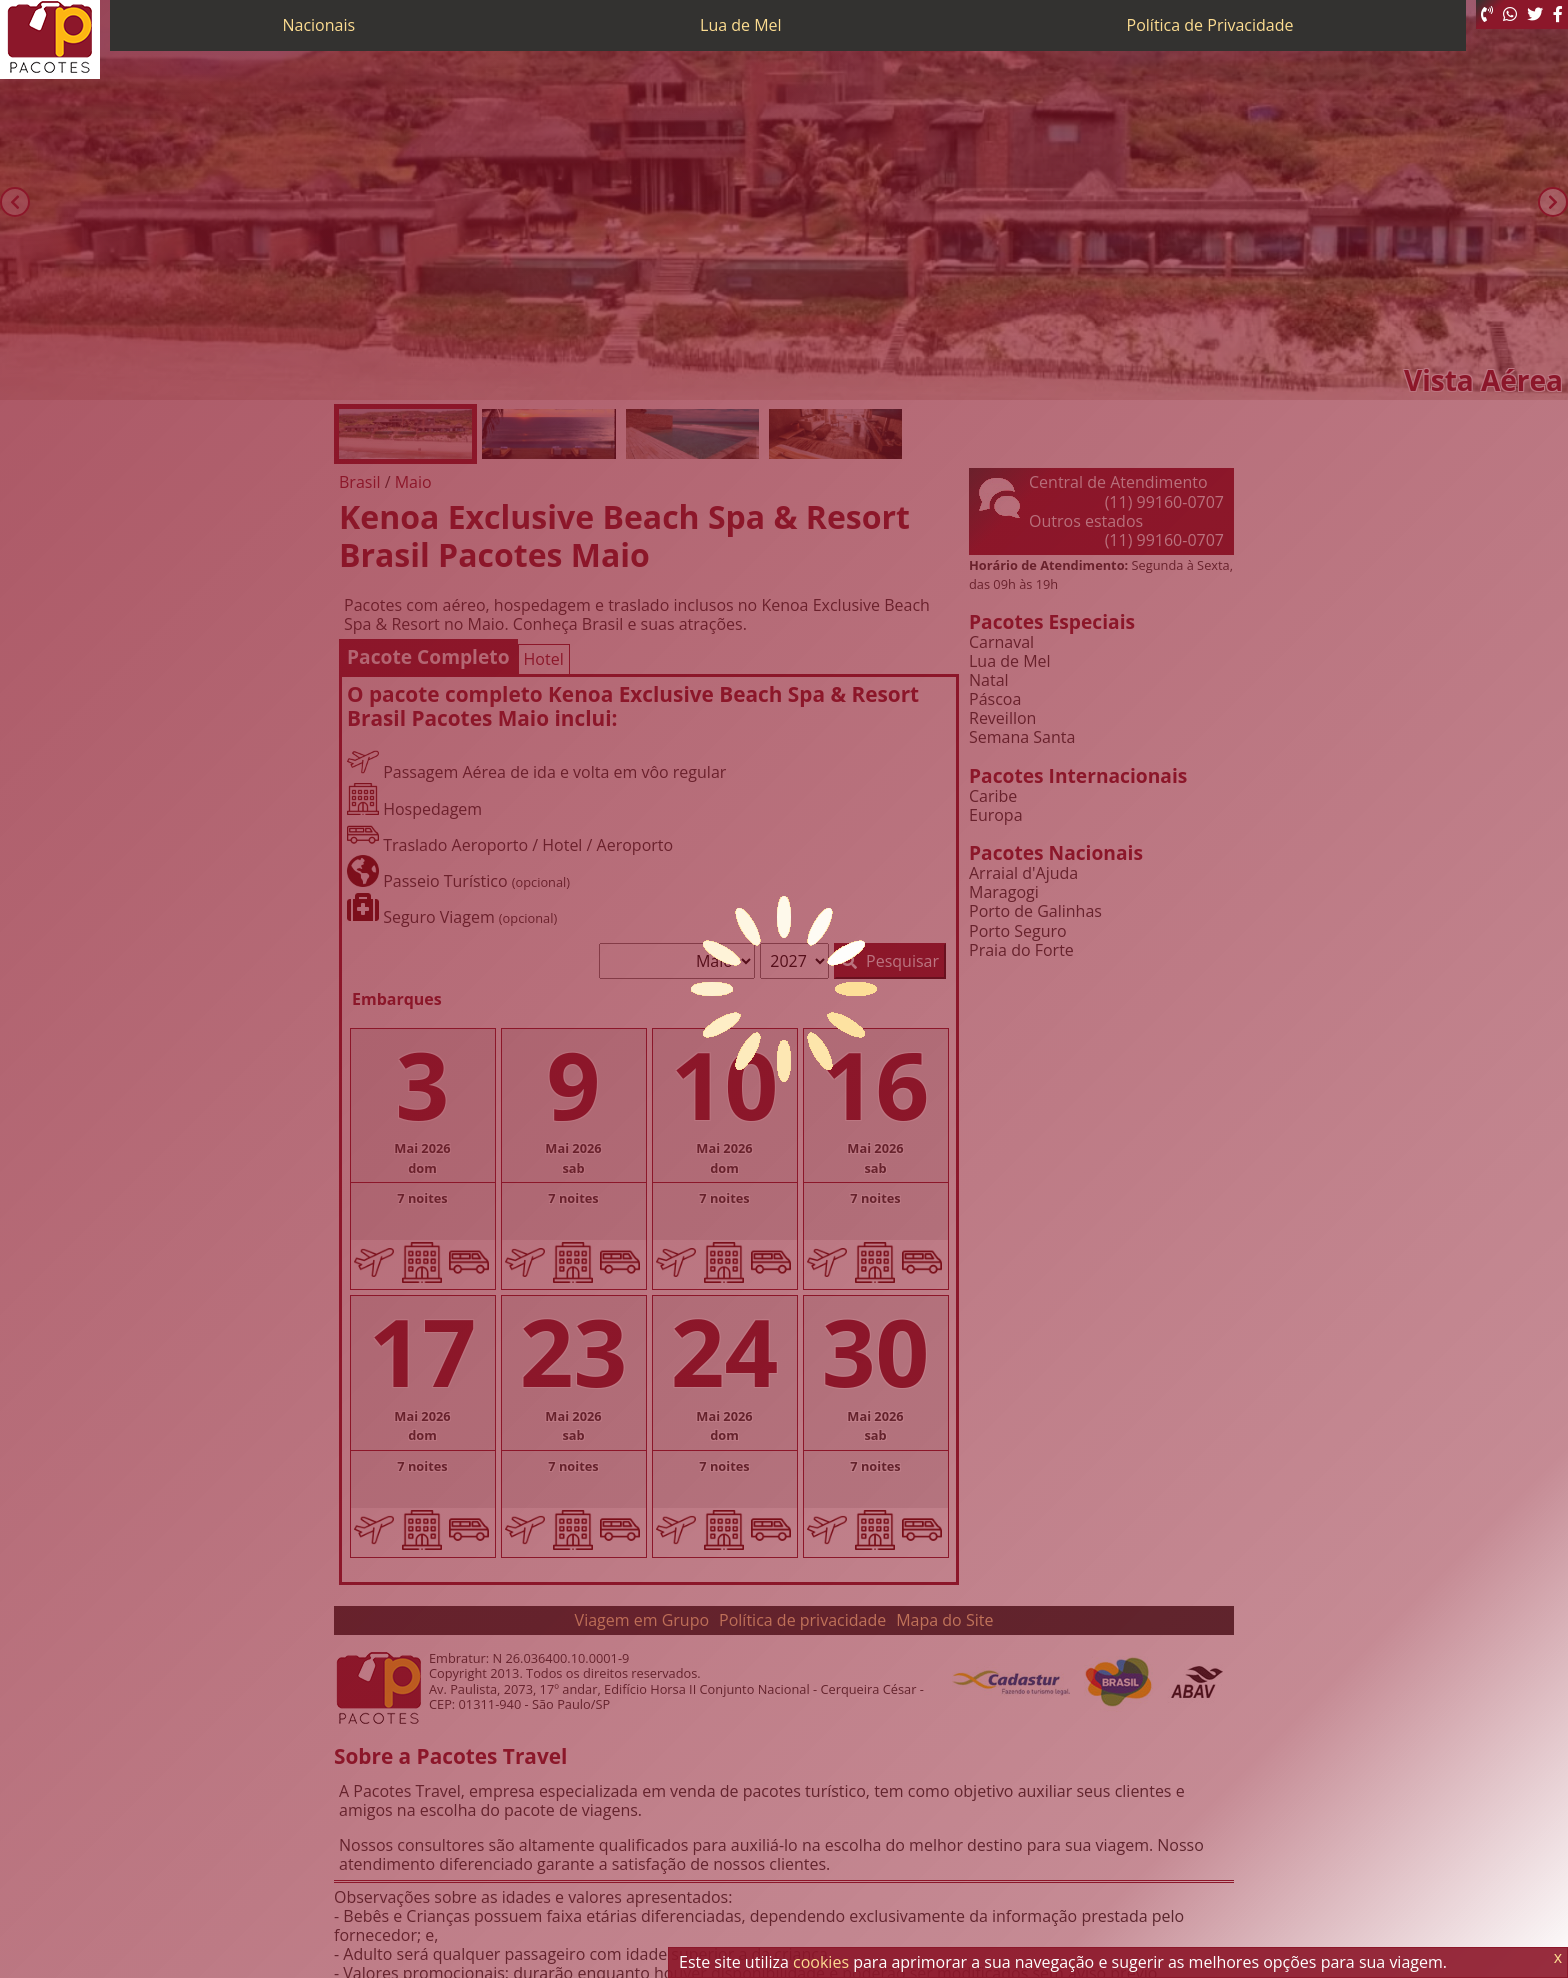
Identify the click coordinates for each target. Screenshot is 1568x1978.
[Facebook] (1558, 14)
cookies (821, 1962)
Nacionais (318, 25)
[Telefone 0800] (1487, 14)
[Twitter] (1535, 14)
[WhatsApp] (1510, 14)
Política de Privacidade (1210, 25)
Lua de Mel (741, 25)
